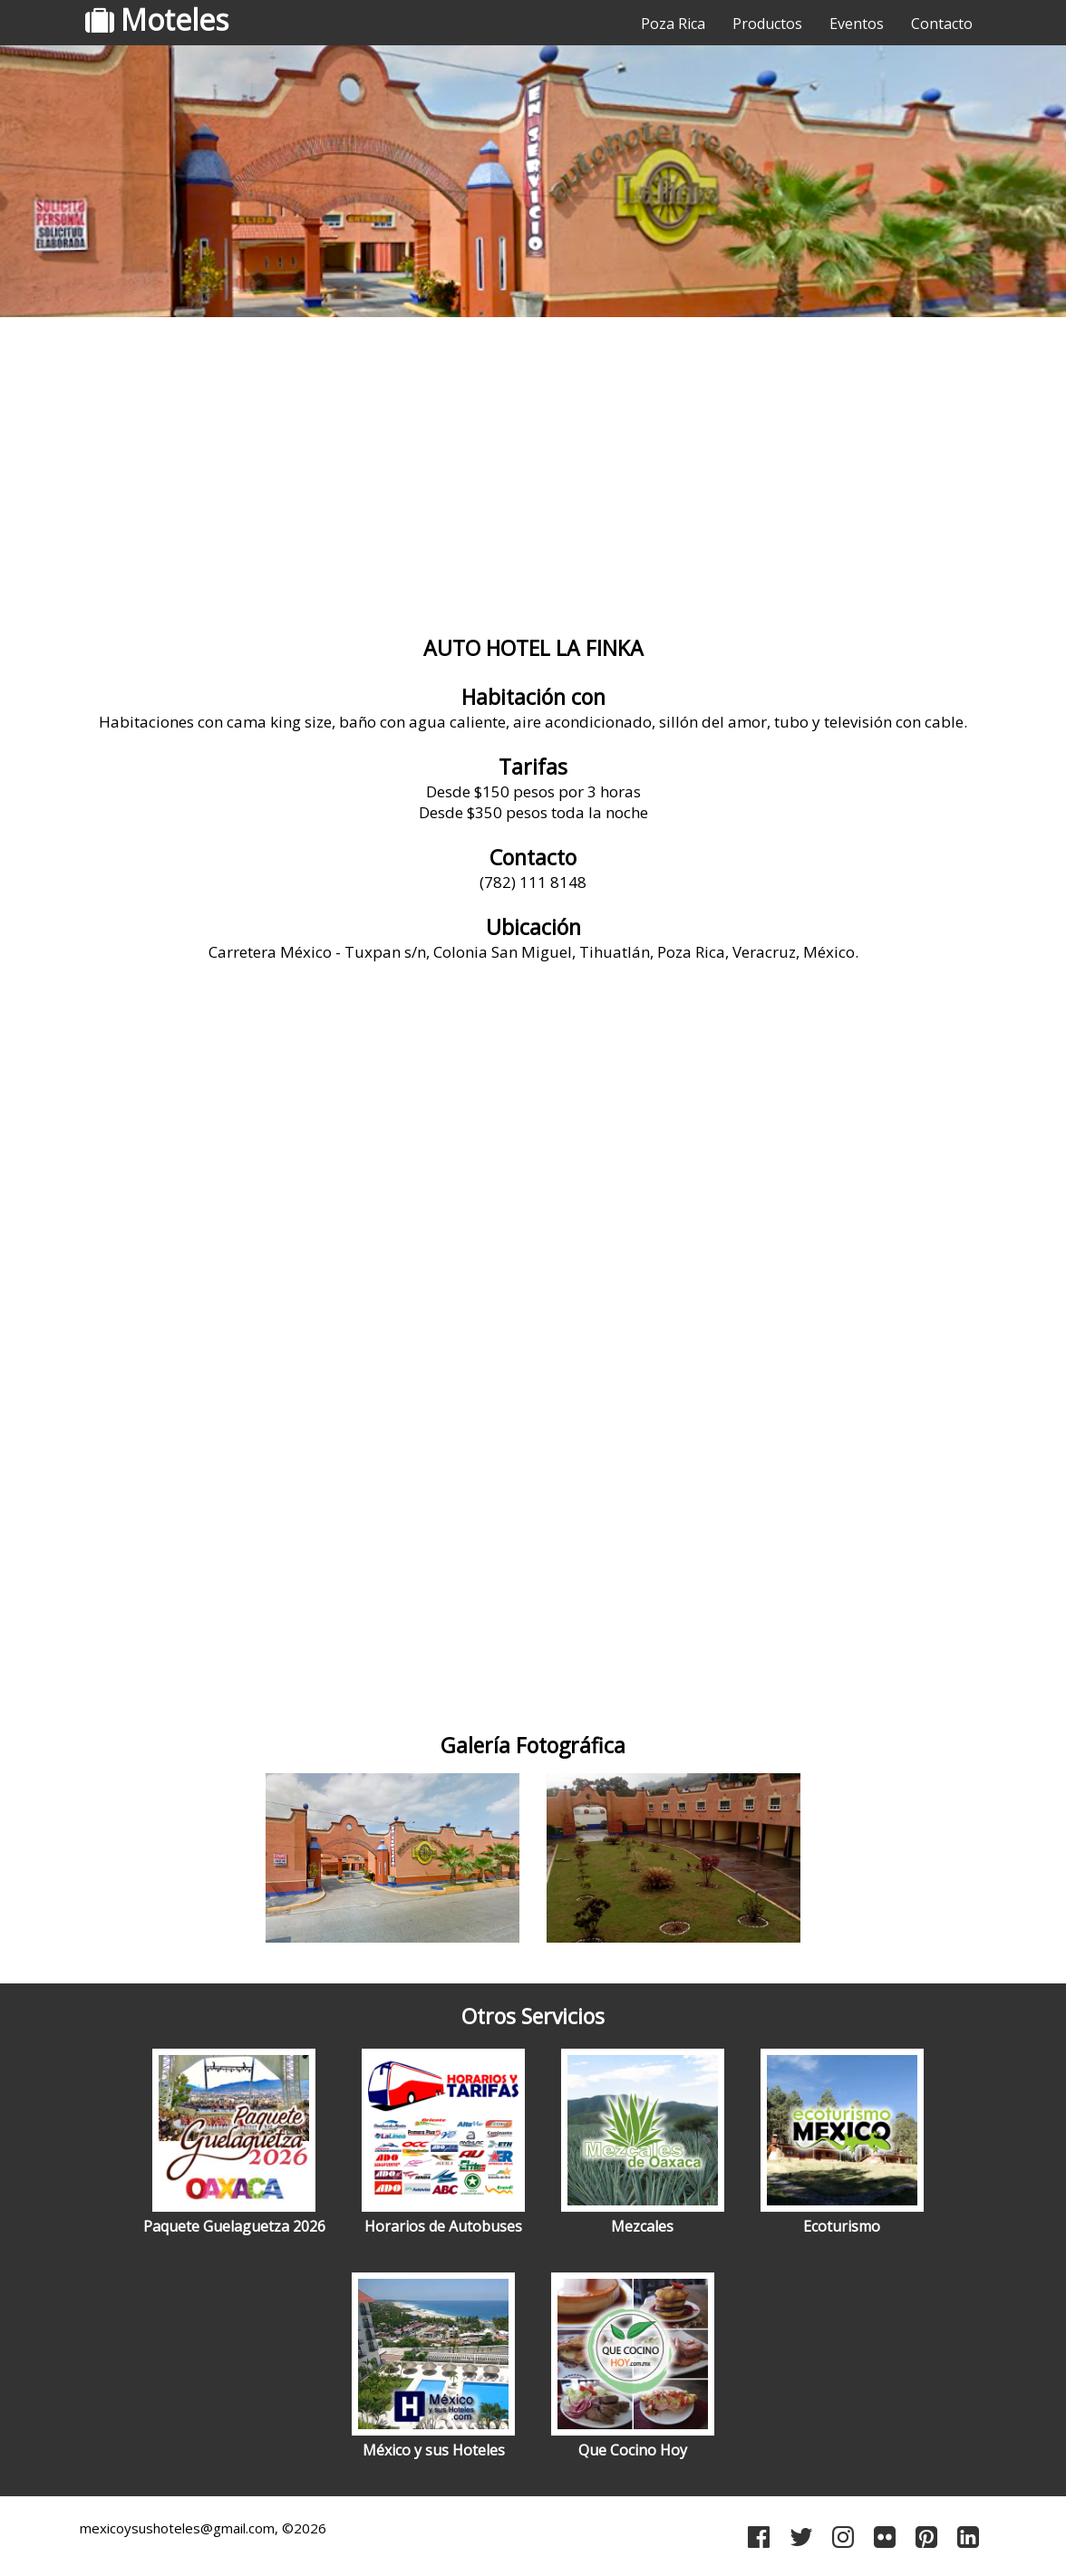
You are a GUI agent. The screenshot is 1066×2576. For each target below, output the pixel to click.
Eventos (856, 24)
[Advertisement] (533, 466)
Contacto (942, 24)
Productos (767, 24)
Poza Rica (673, 24)
